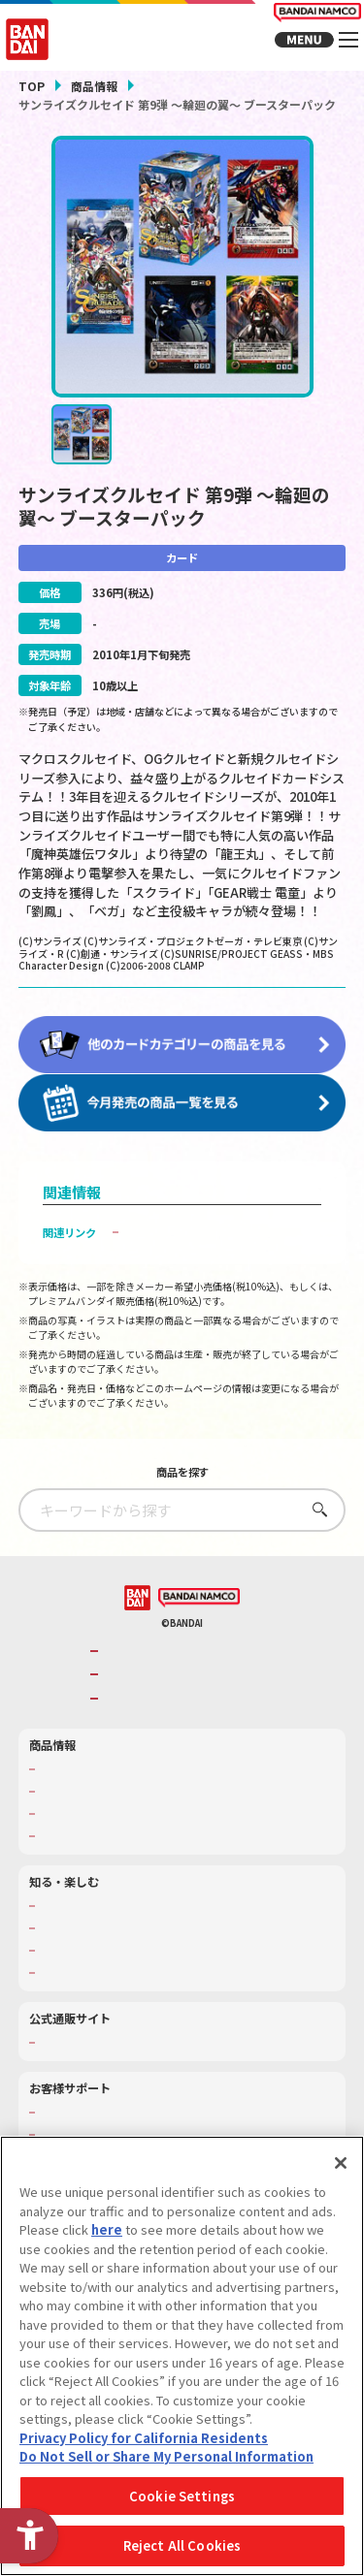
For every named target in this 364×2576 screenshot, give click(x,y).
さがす (315, 1523)
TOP (31, 86)
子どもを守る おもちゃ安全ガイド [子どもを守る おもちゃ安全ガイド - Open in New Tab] (209, 1247)
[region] (182, 2356)
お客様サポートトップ (92, 2127)
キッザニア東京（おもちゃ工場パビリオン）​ (145, 1964)
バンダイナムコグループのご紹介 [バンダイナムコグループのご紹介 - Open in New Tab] (187, 1665)
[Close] (340, 2163)
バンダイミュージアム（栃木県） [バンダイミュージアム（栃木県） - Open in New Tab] (119, 1986)
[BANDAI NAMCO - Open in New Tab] (199, 1612)
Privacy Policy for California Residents (143, 2438)
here (106, 2229)
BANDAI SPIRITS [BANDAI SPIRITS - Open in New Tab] (148, 1712)
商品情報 (94, 86)
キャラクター (71, 1827)
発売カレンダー (76, 1805)
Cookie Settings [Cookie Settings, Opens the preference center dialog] (182, 2496)
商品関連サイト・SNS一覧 (103, 1850)
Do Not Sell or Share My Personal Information (166, 2456)
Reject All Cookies (182, 2545)
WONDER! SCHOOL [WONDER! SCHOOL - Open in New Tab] (86, 1919)
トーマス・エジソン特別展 (103, 1942)
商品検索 (60, 1783)
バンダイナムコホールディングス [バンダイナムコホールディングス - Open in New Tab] (187, 1689)
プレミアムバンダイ (87, 2056)
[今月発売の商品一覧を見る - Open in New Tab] (182, 1118)
